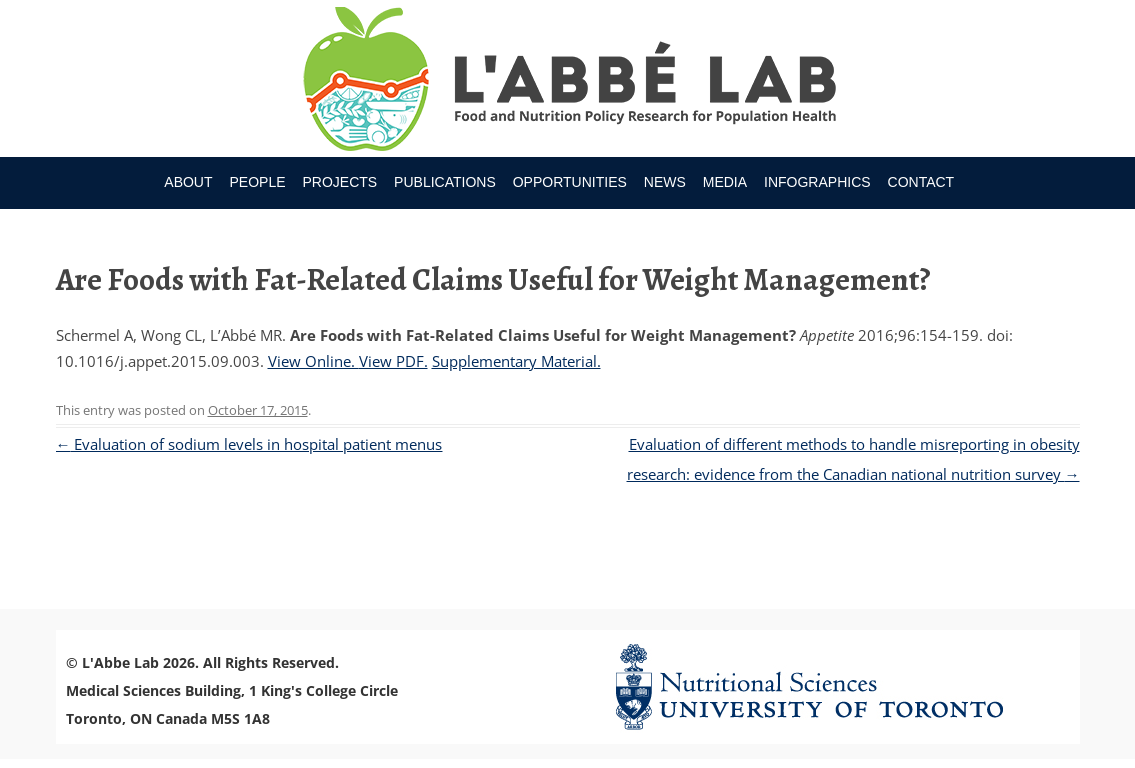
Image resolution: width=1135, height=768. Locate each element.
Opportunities (570, 182)
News (665, 182)
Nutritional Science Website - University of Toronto (834, 686)
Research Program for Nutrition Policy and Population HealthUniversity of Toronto (567, 82)
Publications (445, 182)
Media (725, 182)
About (188, 182)
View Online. (313, 361)
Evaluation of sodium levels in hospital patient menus (249, 444)
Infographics (817, 182)
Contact (921, 182)
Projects (339, 182)
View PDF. (393, 361)
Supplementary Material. (516, 361)
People (257, 182)
